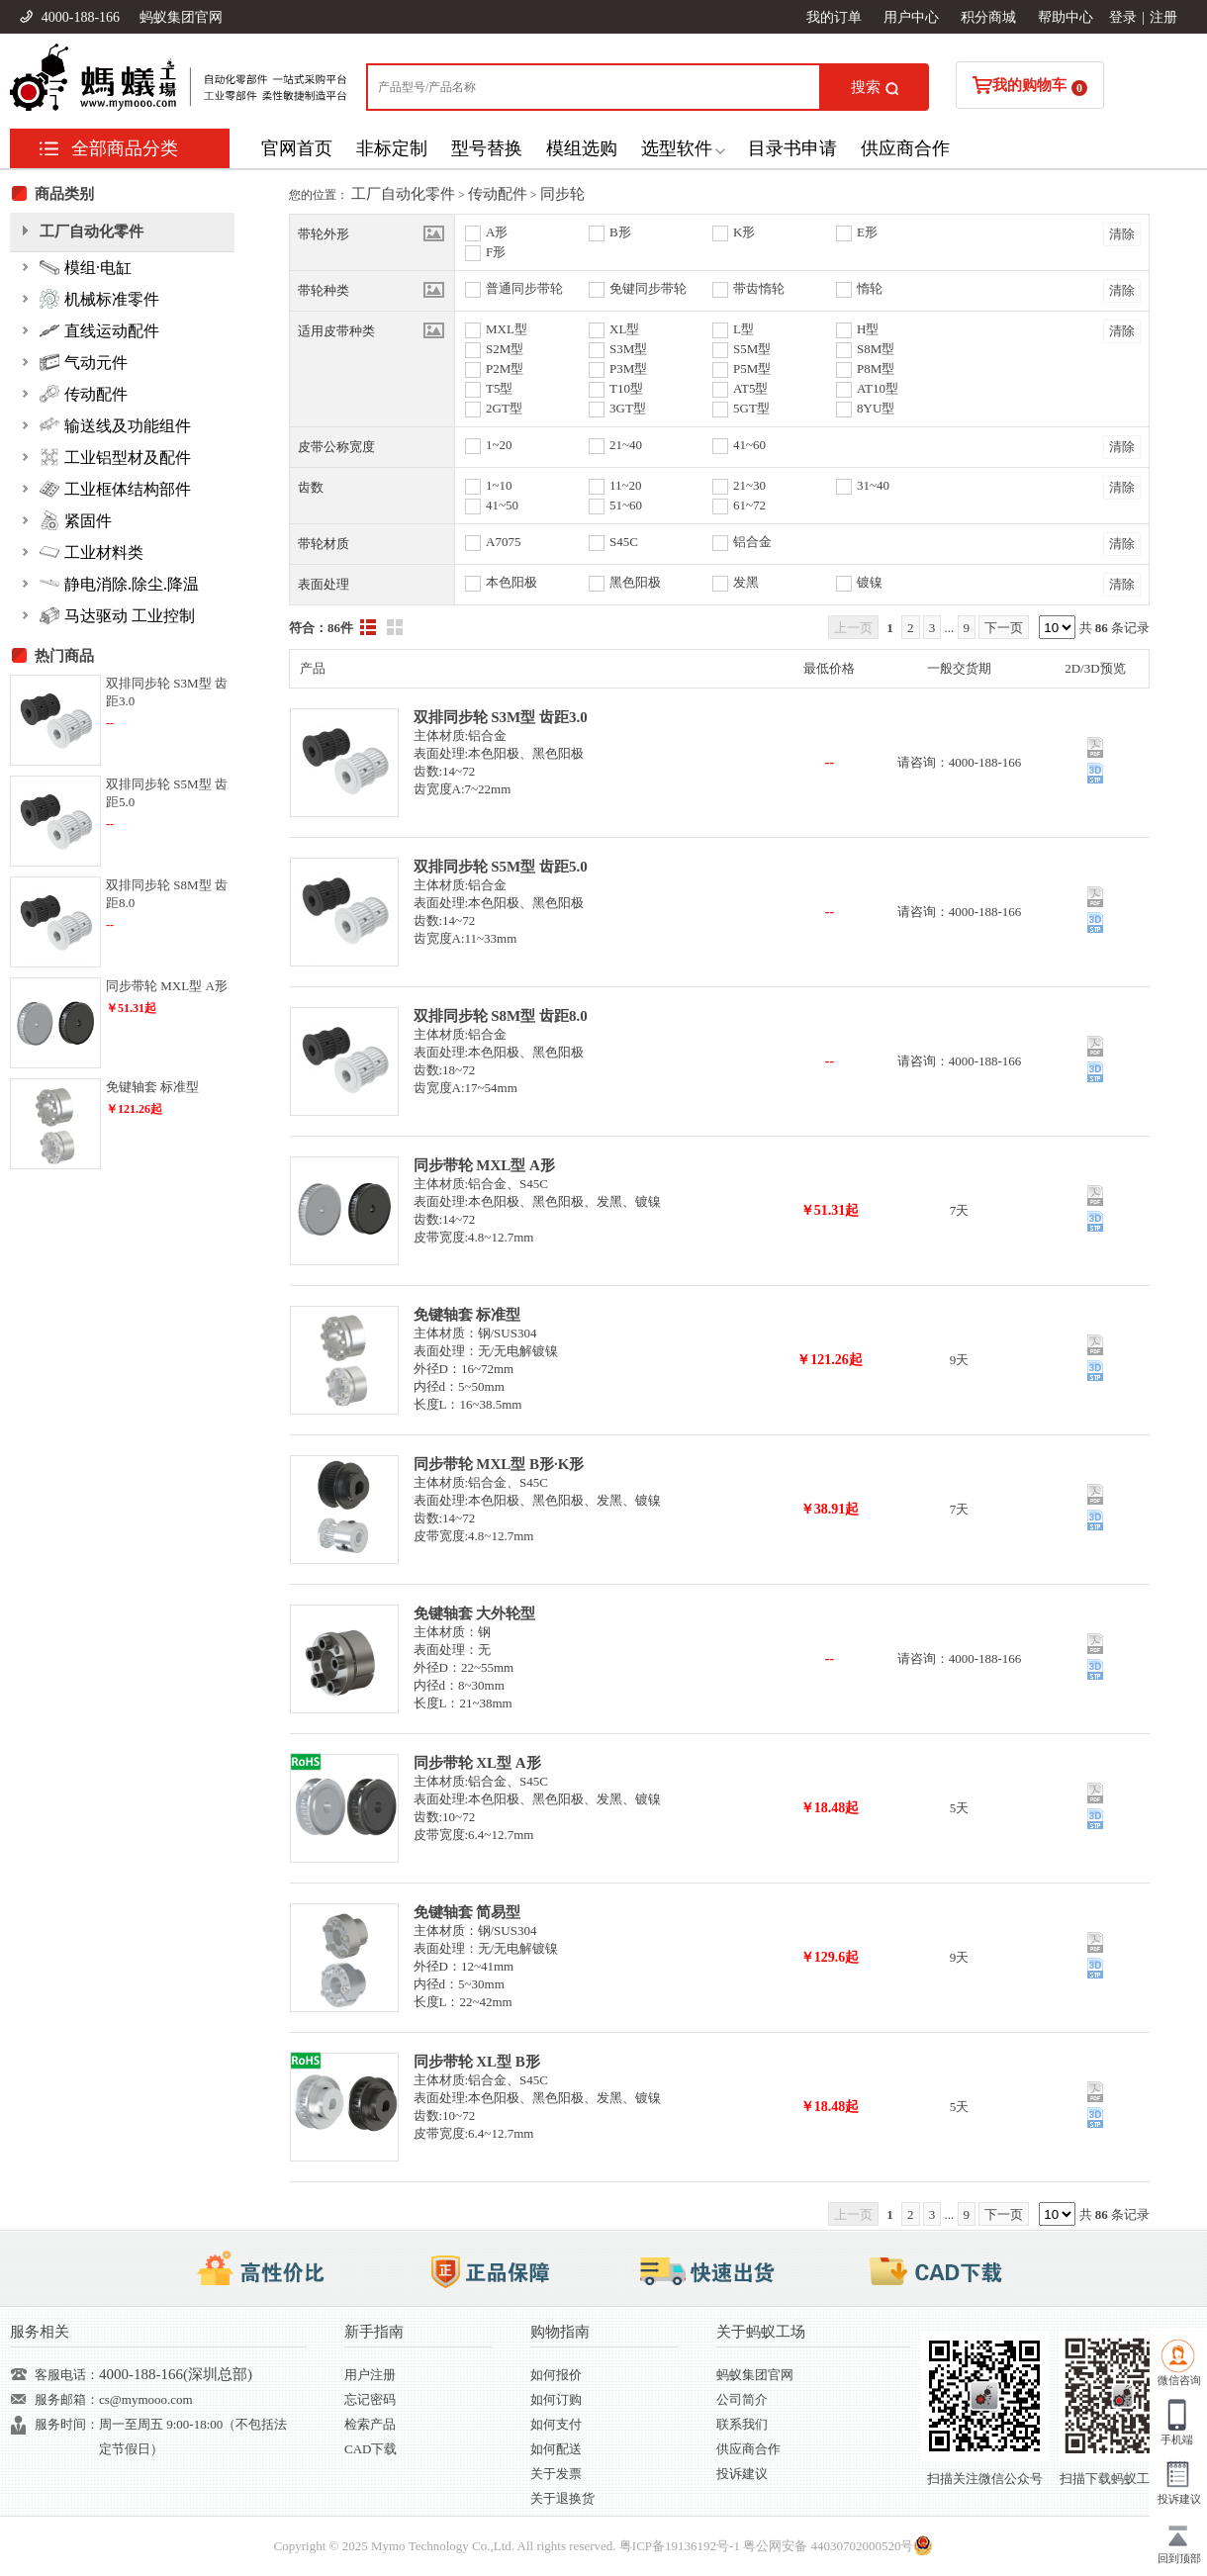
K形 (744, 232)
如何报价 (556, 2374)
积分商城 (988, 17)
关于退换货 (562, 2498)
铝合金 (752, 541)
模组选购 (581, 148)
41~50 (502, 505)
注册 (1163, 17)
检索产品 (370, 2424)
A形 (497, 232)
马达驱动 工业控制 (117, 615)
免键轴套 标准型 (467, 1315)
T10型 (626, 388)
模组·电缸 (86, 267)
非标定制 (391, 148)
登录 (1123, 17)
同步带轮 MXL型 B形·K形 (499, 1464)
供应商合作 (905, 148)
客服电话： (67, 2374)
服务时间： (67, 2424)
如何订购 (556, 2399)
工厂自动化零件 (403, 194)
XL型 (624, 329)
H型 (868, 329)
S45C (623, 541)
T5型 (499, 388)
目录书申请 (792, 148)
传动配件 (497, 194)
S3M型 (628, 348)
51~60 (625, 505)
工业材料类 (91, 552)
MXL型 (506, 329)
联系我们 (742, 2424)
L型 (743, 329)
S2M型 (504, 348)
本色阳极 (511, 582)
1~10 (499, 485)
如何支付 (556, 2424)
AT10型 (877, 388)
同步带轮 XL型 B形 (477, 2062)
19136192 (690, 2545)
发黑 (746, 582)
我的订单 (834, 17)
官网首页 (296, 148)
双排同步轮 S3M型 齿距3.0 (501, 717)
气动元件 (84, 362)
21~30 (749, 485)
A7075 (503, 541)
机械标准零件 (99, 299)
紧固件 (76, 520)
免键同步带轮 (648, 288)
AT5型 (750, 388)
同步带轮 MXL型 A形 (484, 1165)
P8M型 (875, 368)
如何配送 (556, 2448)
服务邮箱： (67, 2399)
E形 (867, 232)
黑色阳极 (635, 582)
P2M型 (504, 368)
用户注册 (370, 2374)
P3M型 (628, 368)
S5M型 (752, 348)
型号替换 (486, 148)
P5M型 (752, 368)
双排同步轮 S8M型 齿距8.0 (501, 1016)
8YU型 (875, 408)
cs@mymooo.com (146, 2399)
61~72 (749, 505)
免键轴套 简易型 (467, 1912)
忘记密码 (370, 2399)
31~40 (873, 485)
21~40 (625, 444)
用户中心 (911, 17)
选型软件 (676, 148)
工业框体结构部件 (115, 489)
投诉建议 (742, 2473)
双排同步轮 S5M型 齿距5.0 (501, 866)
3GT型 (627, 408)
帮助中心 (1065, 17)
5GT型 (751, 408)
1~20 (499, 444)
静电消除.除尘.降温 (119, 584)
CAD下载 (370, 2448)
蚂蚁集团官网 (181, 17)
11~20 (625, 485)
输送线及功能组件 (115, 425)
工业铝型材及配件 (115, 457)
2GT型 (504, 408)
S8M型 (875, 348)
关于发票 (556, 2473)
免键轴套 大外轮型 (475, 1613)
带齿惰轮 (759, 288)
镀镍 (869, 582)
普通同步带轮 (524, 288)
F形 (496, 251)
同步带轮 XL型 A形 (477, 1763)
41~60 (749, 444)
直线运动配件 (99, 330)
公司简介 (742, 2399)
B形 (620, 232)
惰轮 (869, 288)
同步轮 (562, 194)
